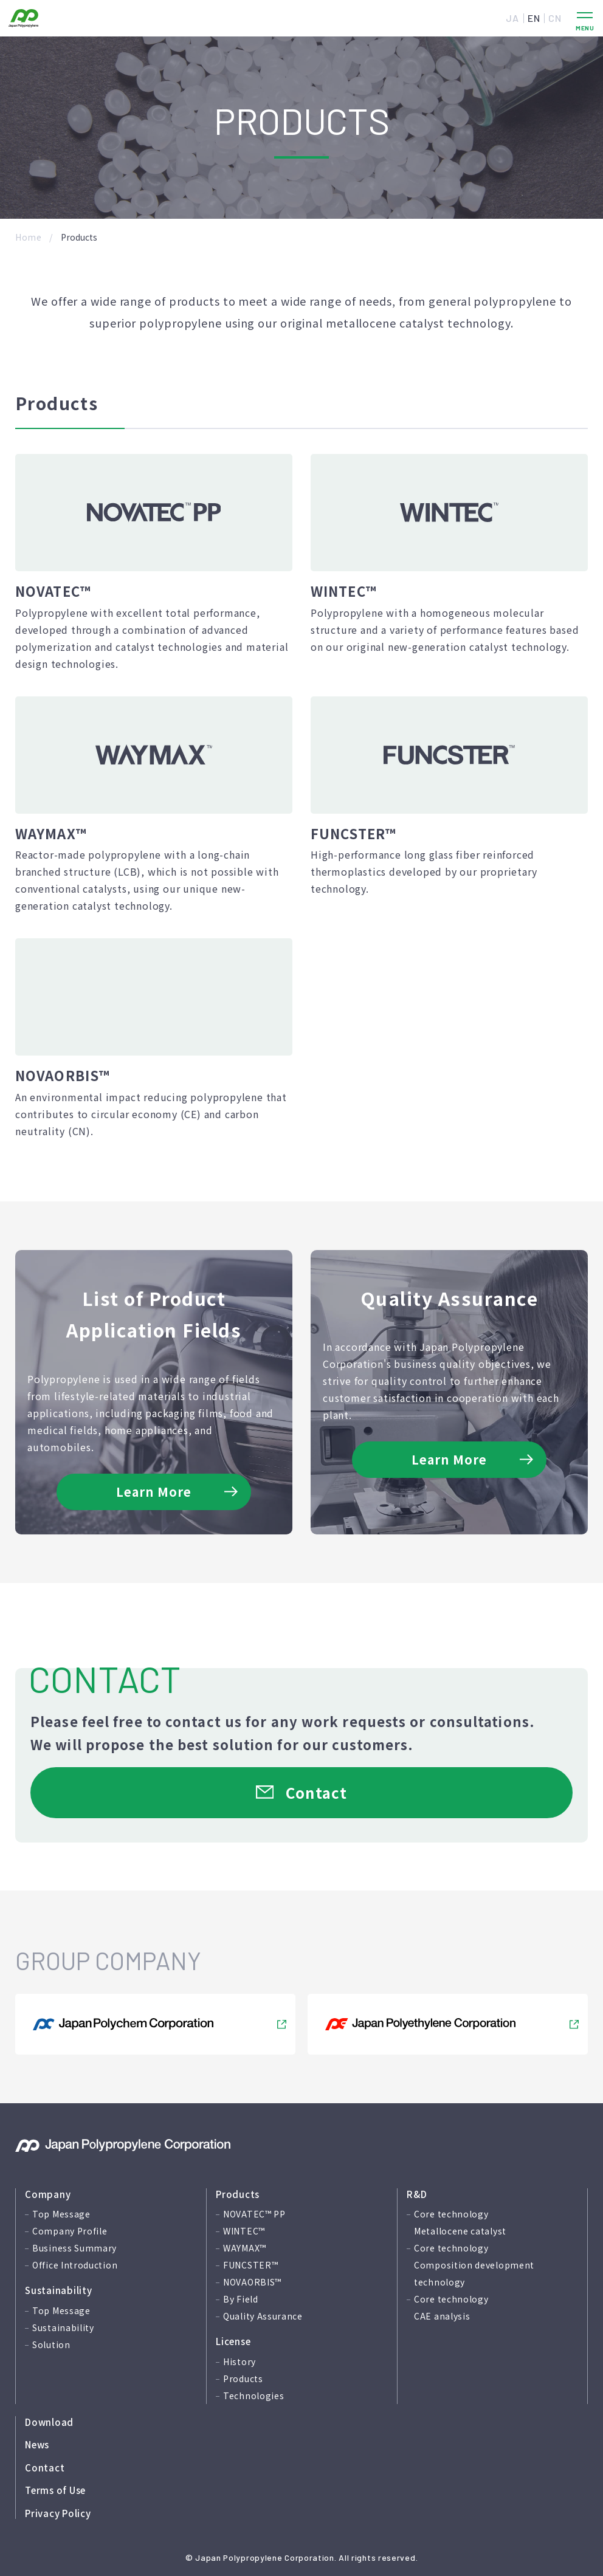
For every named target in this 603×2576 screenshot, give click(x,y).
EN (534, 18)
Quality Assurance (263, 2316)
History (239, 2361)
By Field (240, 2299)
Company (48, 2194)
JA (512, 18)
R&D (417, 2194)
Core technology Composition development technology (474, 2265)
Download (49, 2422)
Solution (51, 2344)
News (37, 2444)
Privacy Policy (58, 2513)
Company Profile (70, 2231)
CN (555, 18)
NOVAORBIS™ (252, 2282)
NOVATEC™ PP (254, 2214)
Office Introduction (74, 2265)
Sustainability (58, 2290)
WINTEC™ (244, 2231)
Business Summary (74, 2248)
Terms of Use (55, 2490)
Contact (44, 2467)
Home (28, 237)
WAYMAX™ (244, 2248)
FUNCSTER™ (250, 2265)
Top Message (61, 2214)
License (233, 2341)
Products (238, 2194)
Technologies (253, 2395)
